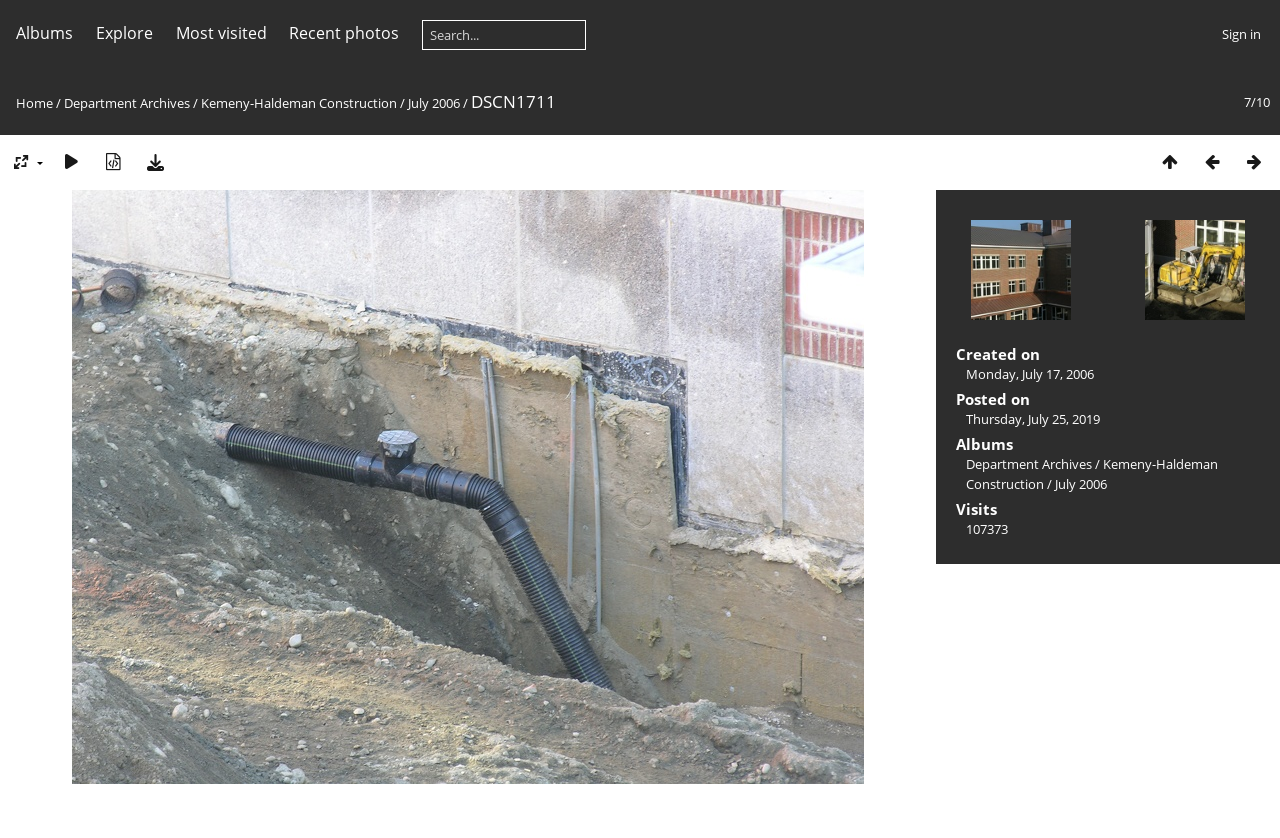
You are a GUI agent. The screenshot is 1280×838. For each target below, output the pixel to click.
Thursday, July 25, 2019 (1033, 419)
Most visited (221, 33)
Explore (124, 33)
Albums (44, 33)
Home (34, 103)
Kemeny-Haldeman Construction (299, 103)
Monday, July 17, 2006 (1030, 374)
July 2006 (434, 103)
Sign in (1241, 34)
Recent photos (344, 33)
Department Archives (127, 103)
